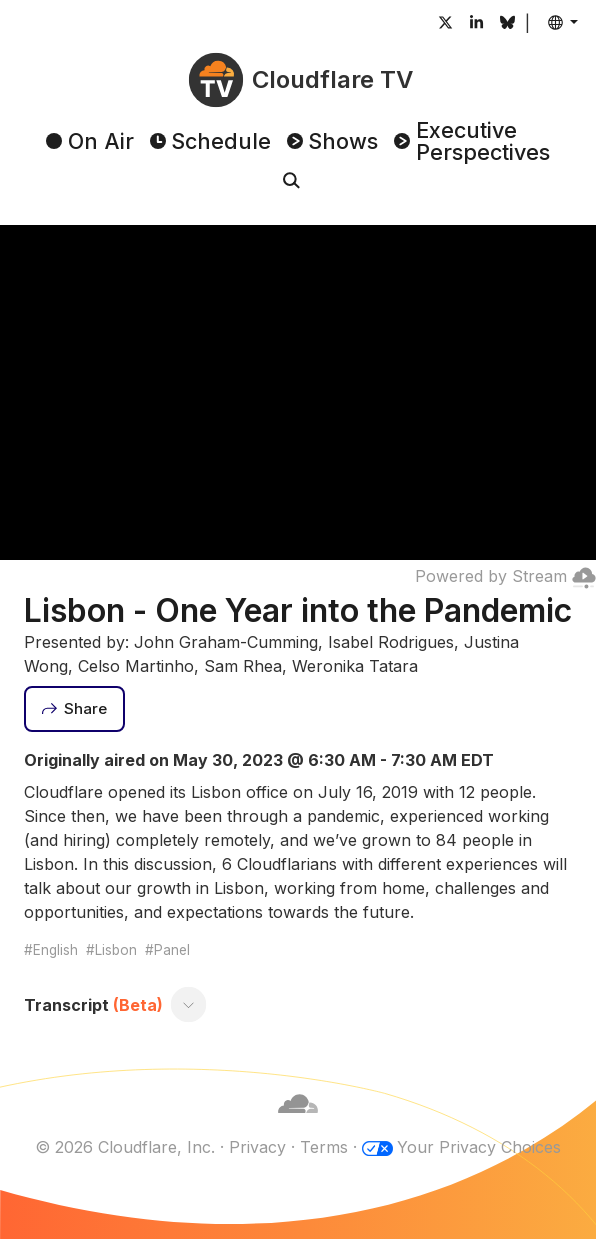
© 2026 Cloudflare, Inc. (125, 1147)
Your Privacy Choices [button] (479, 1147)
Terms (324, 1147)
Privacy (257, 1147)
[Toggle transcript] (188, 1005)
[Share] (75, 709)
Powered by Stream (505, 576)
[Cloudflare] (298, 1123)
